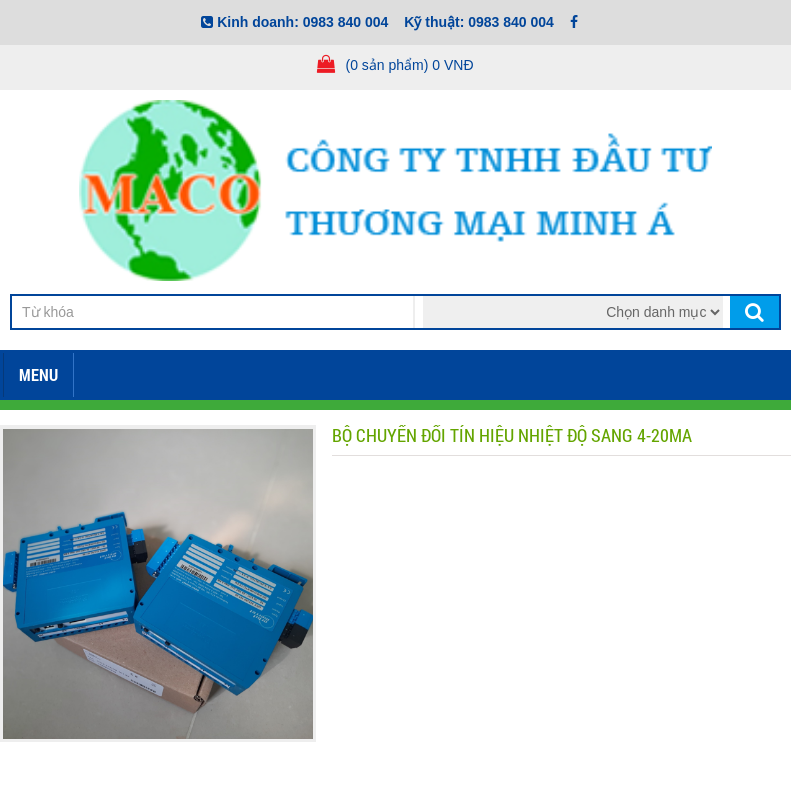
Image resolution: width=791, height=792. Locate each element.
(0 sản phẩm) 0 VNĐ (409, 65)
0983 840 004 (346, 22)
